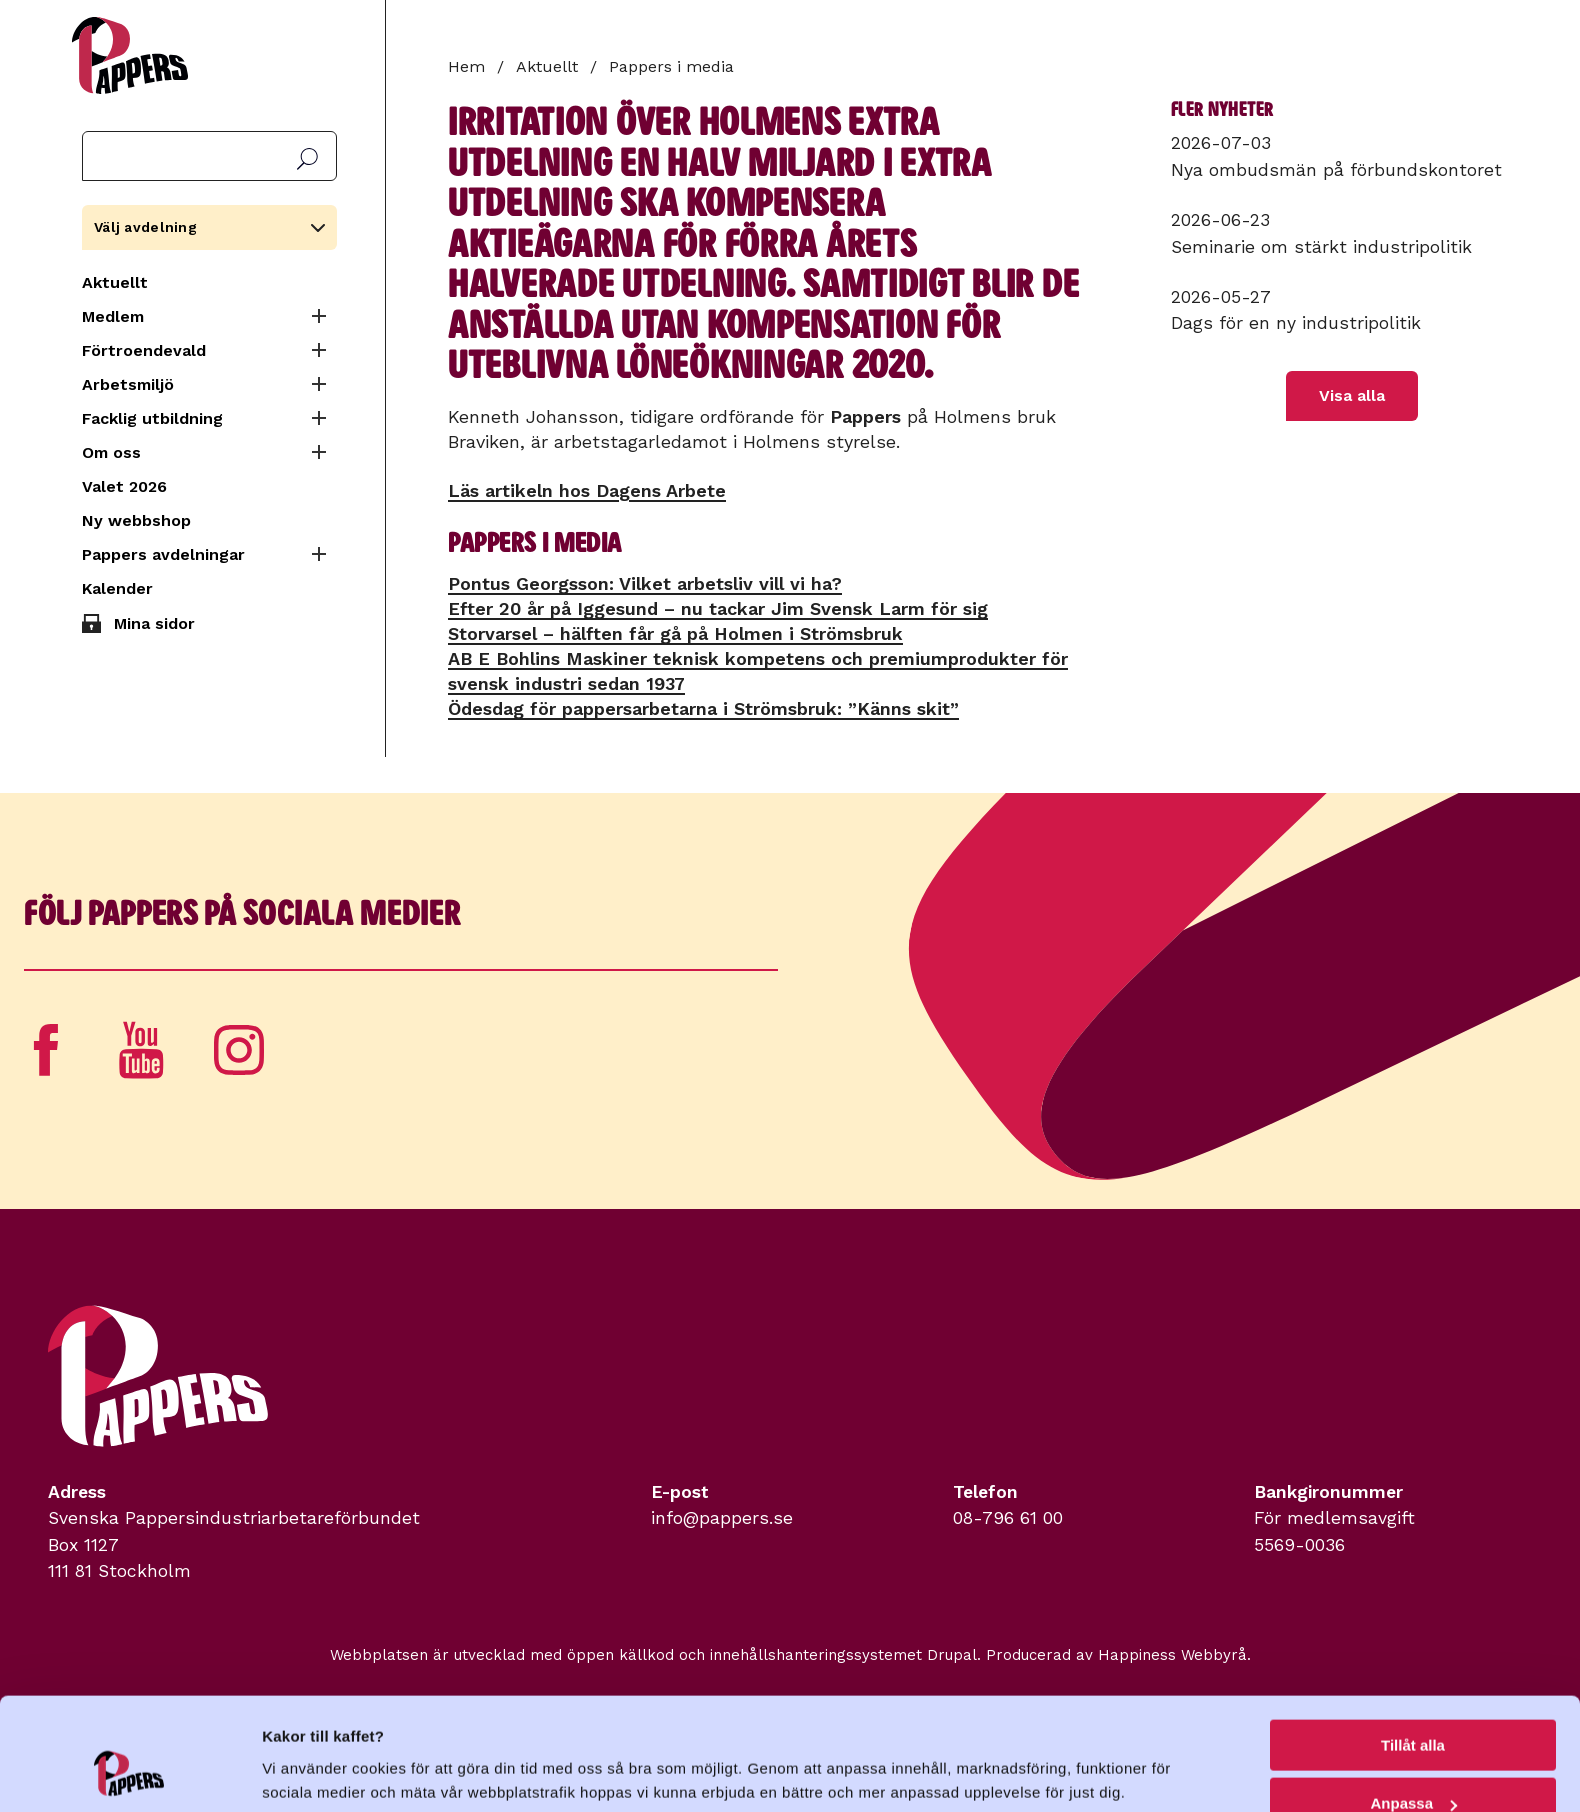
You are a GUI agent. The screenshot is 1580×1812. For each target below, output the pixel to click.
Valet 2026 (124, 486)
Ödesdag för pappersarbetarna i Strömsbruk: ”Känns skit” (703, 708)
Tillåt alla (1413, 1645)
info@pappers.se (722, 1518)
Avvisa (1413, 1762)
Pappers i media (671, 66)
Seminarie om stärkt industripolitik (1321, 247)
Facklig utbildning (152, 418)
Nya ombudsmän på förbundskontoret (1336, 170)
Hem (466, 66)
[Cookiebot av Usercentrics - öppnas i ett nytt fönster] (129, 1773)
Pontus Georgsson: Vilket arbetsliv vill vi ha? (645, 583)
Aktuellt (115, 282)
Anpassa (1413, 1704)
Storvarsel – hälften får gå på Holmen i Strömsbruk (675, 633)
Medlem (113, 316)
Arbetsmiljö (128, 384)
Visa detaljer (306, 1747)
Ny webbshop (136, 520)
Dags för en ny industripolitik (1296, 323)
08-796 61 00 (1008, 1518)
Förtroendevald (144, 350)
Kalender (117, 588)
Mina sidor (154, 623)
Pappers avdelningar (163, 554)
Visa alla (1352, 395)
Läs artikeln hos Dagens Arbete (587, 490)
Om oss (111, 452)
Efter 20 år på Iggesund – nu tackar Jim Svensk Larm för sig (718, 608)
